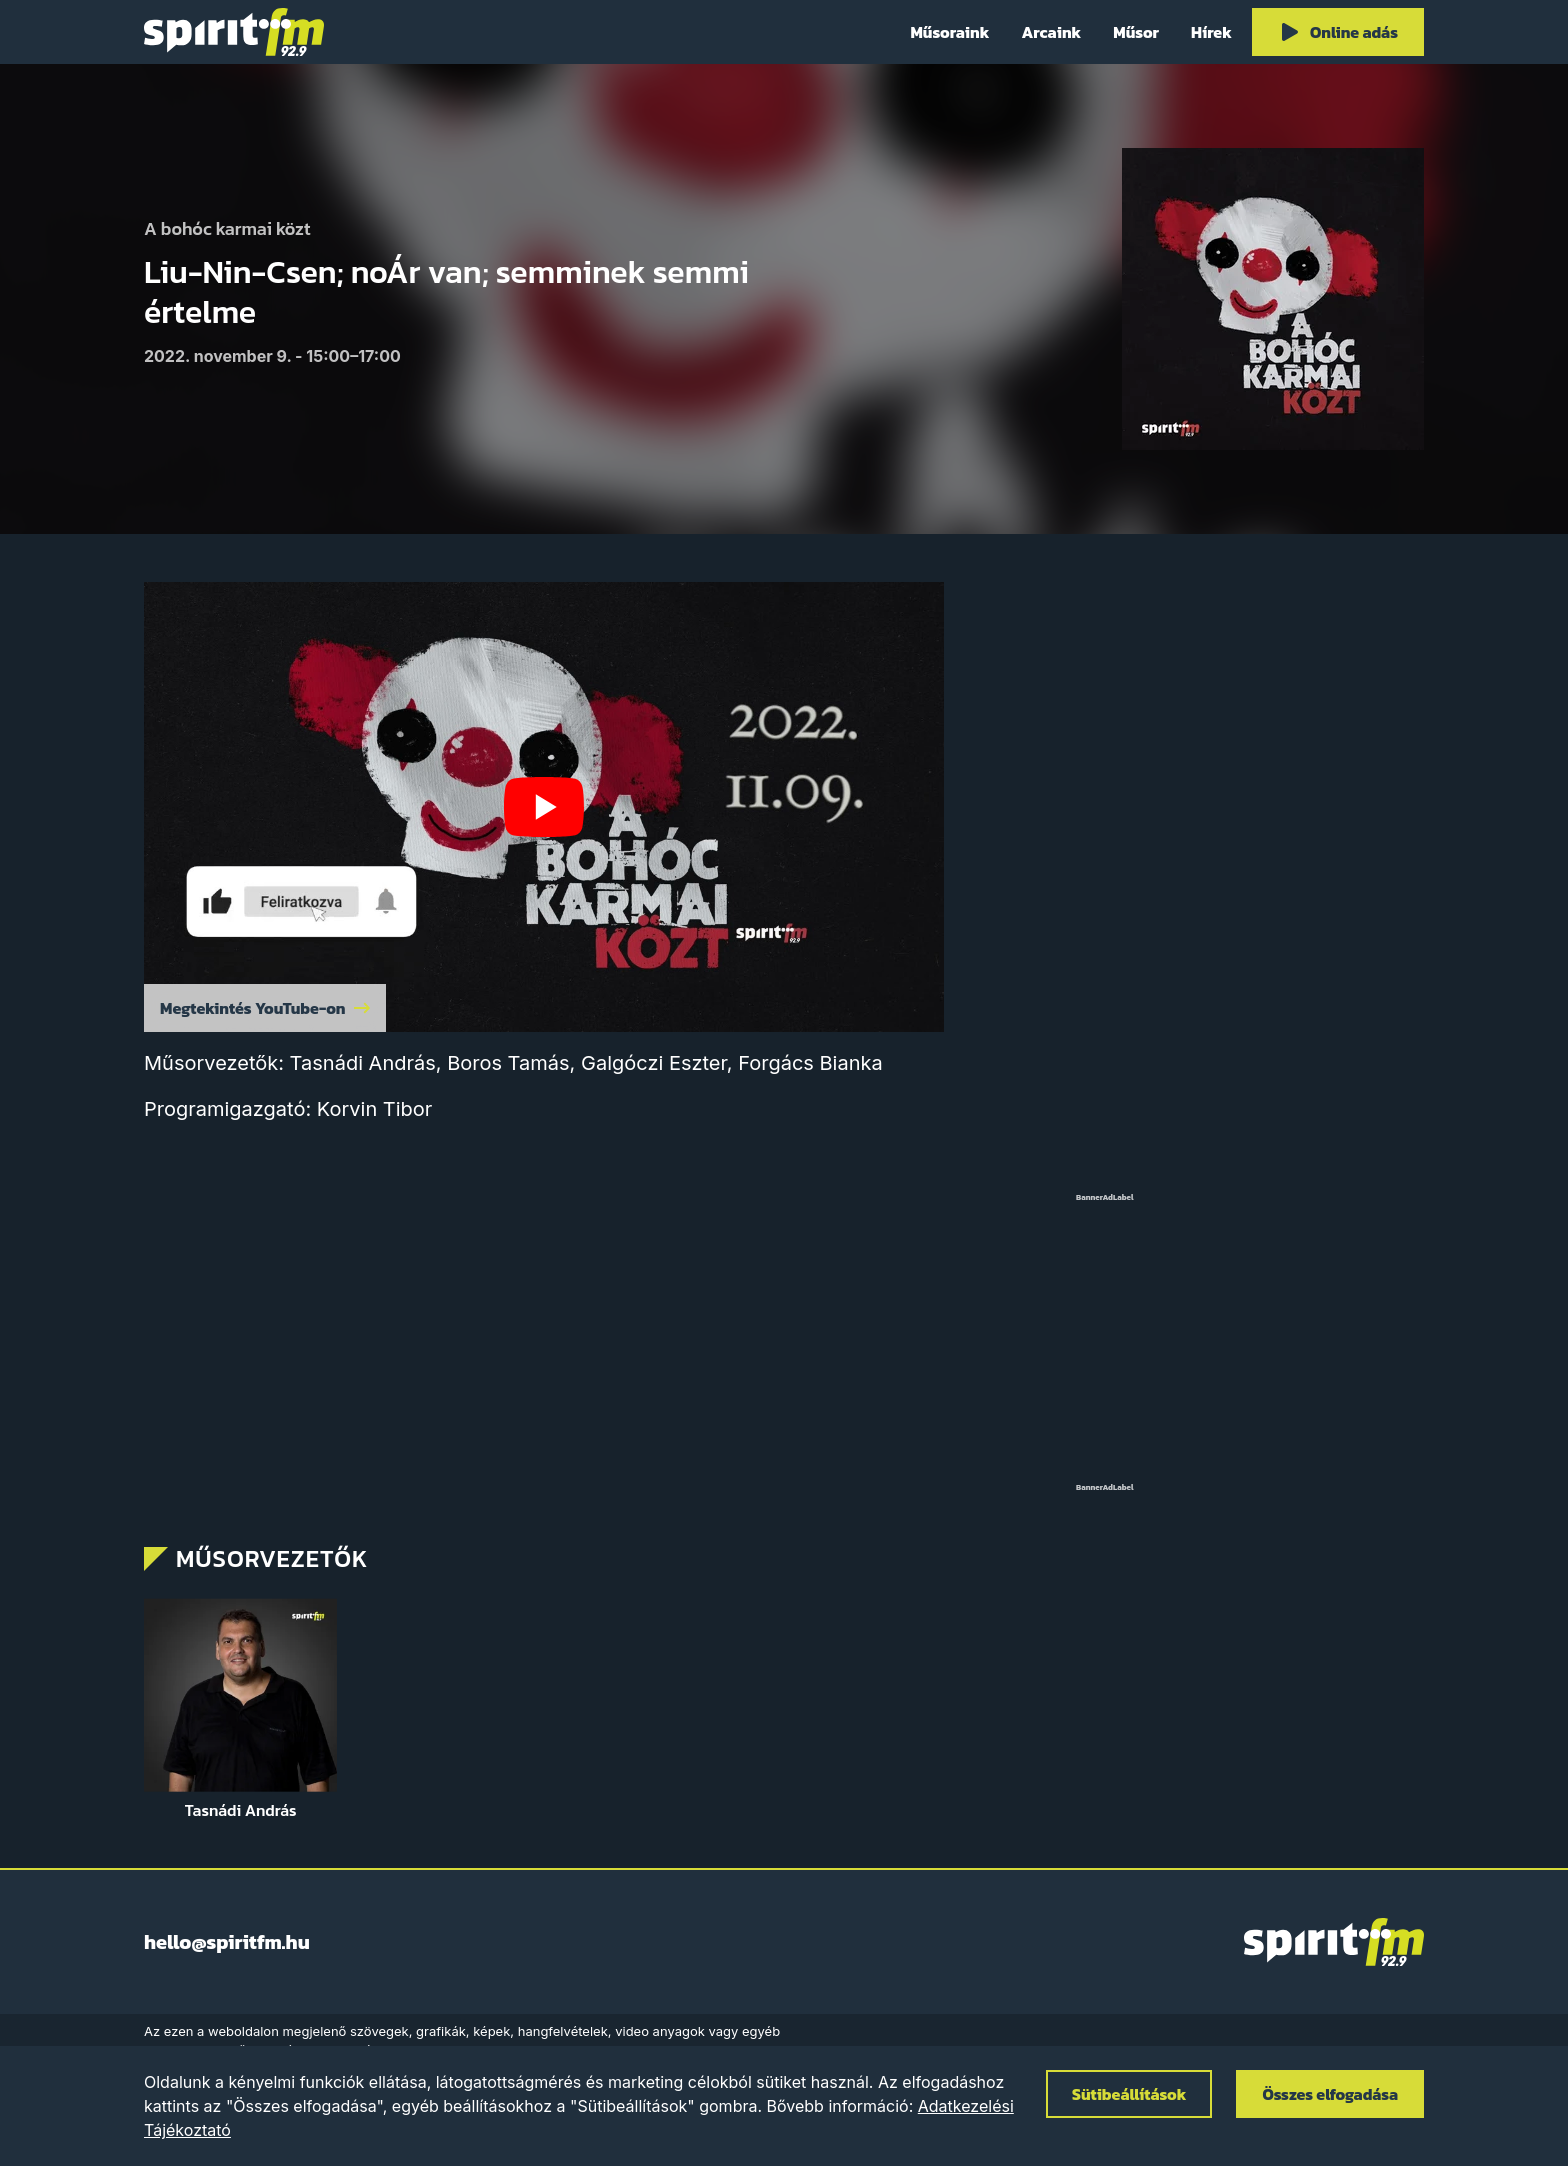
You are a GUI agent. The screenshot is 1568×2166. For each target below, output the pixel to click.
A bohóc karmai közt (227, 229)
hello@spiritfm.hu (227, 1942)
